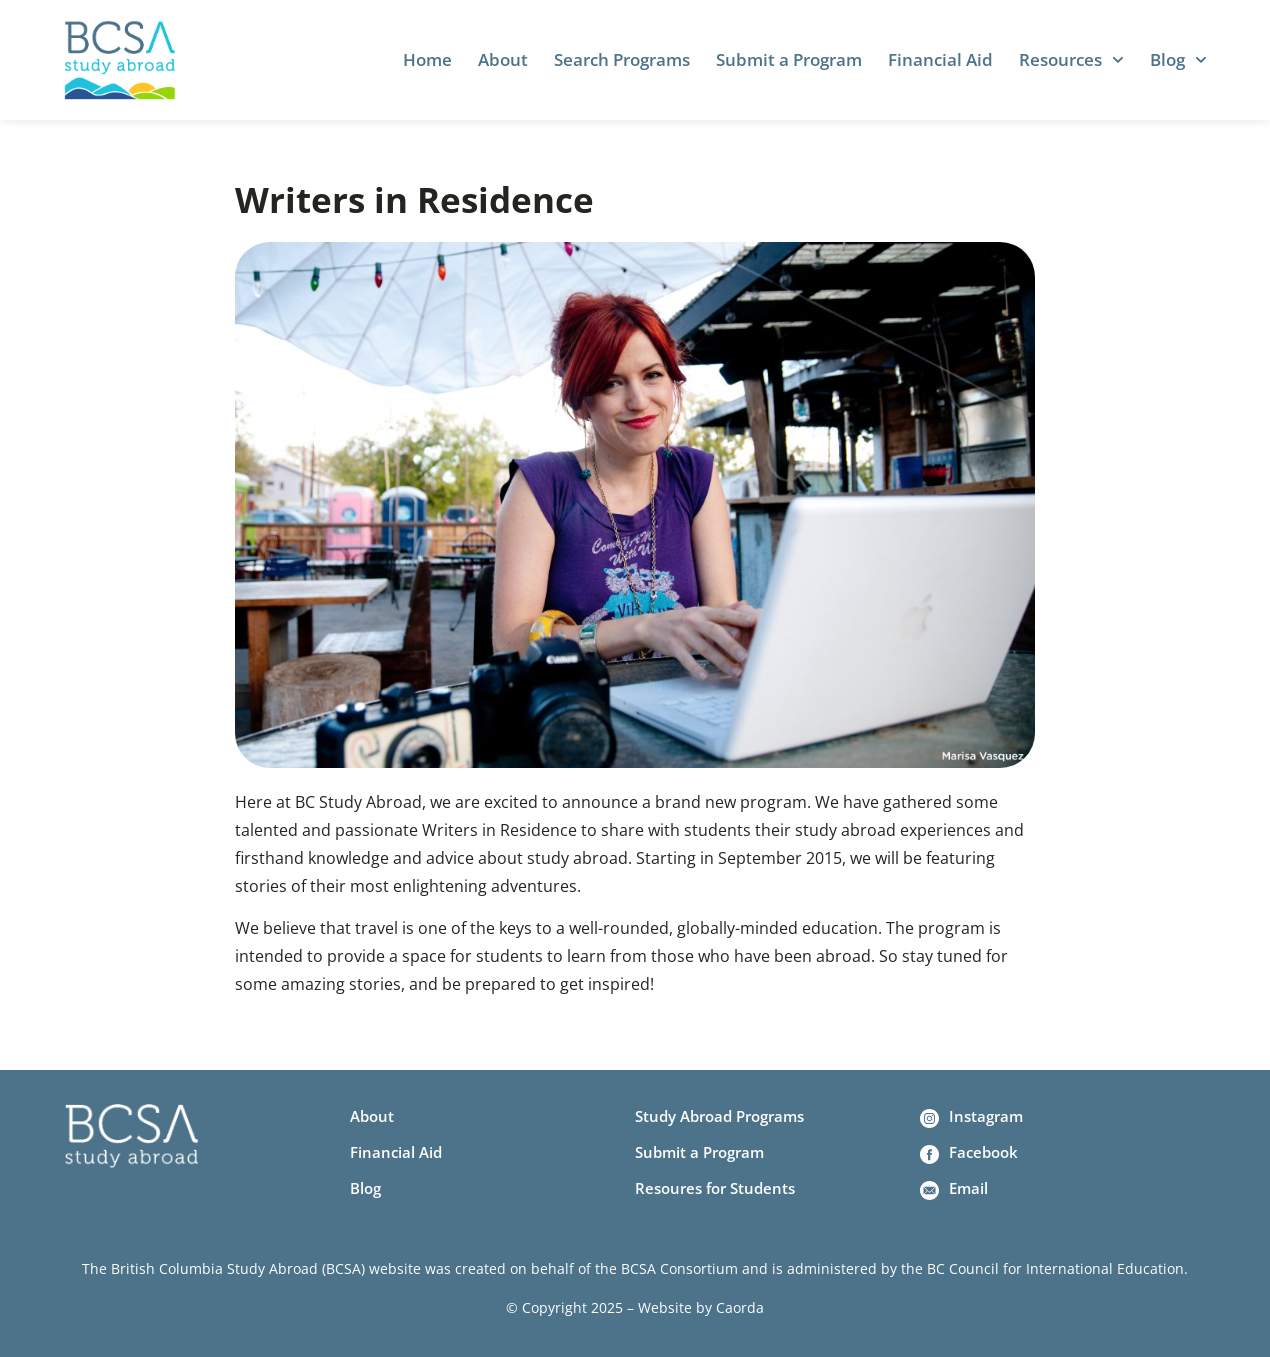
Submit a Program (789, 59)
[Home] (120, 60)
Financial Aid (940, 59)
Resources (1071, 60)
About (503, 59)
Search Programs (622, 59)
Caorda (740, 1307)
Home (427, 59)
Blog (1178, 60)
